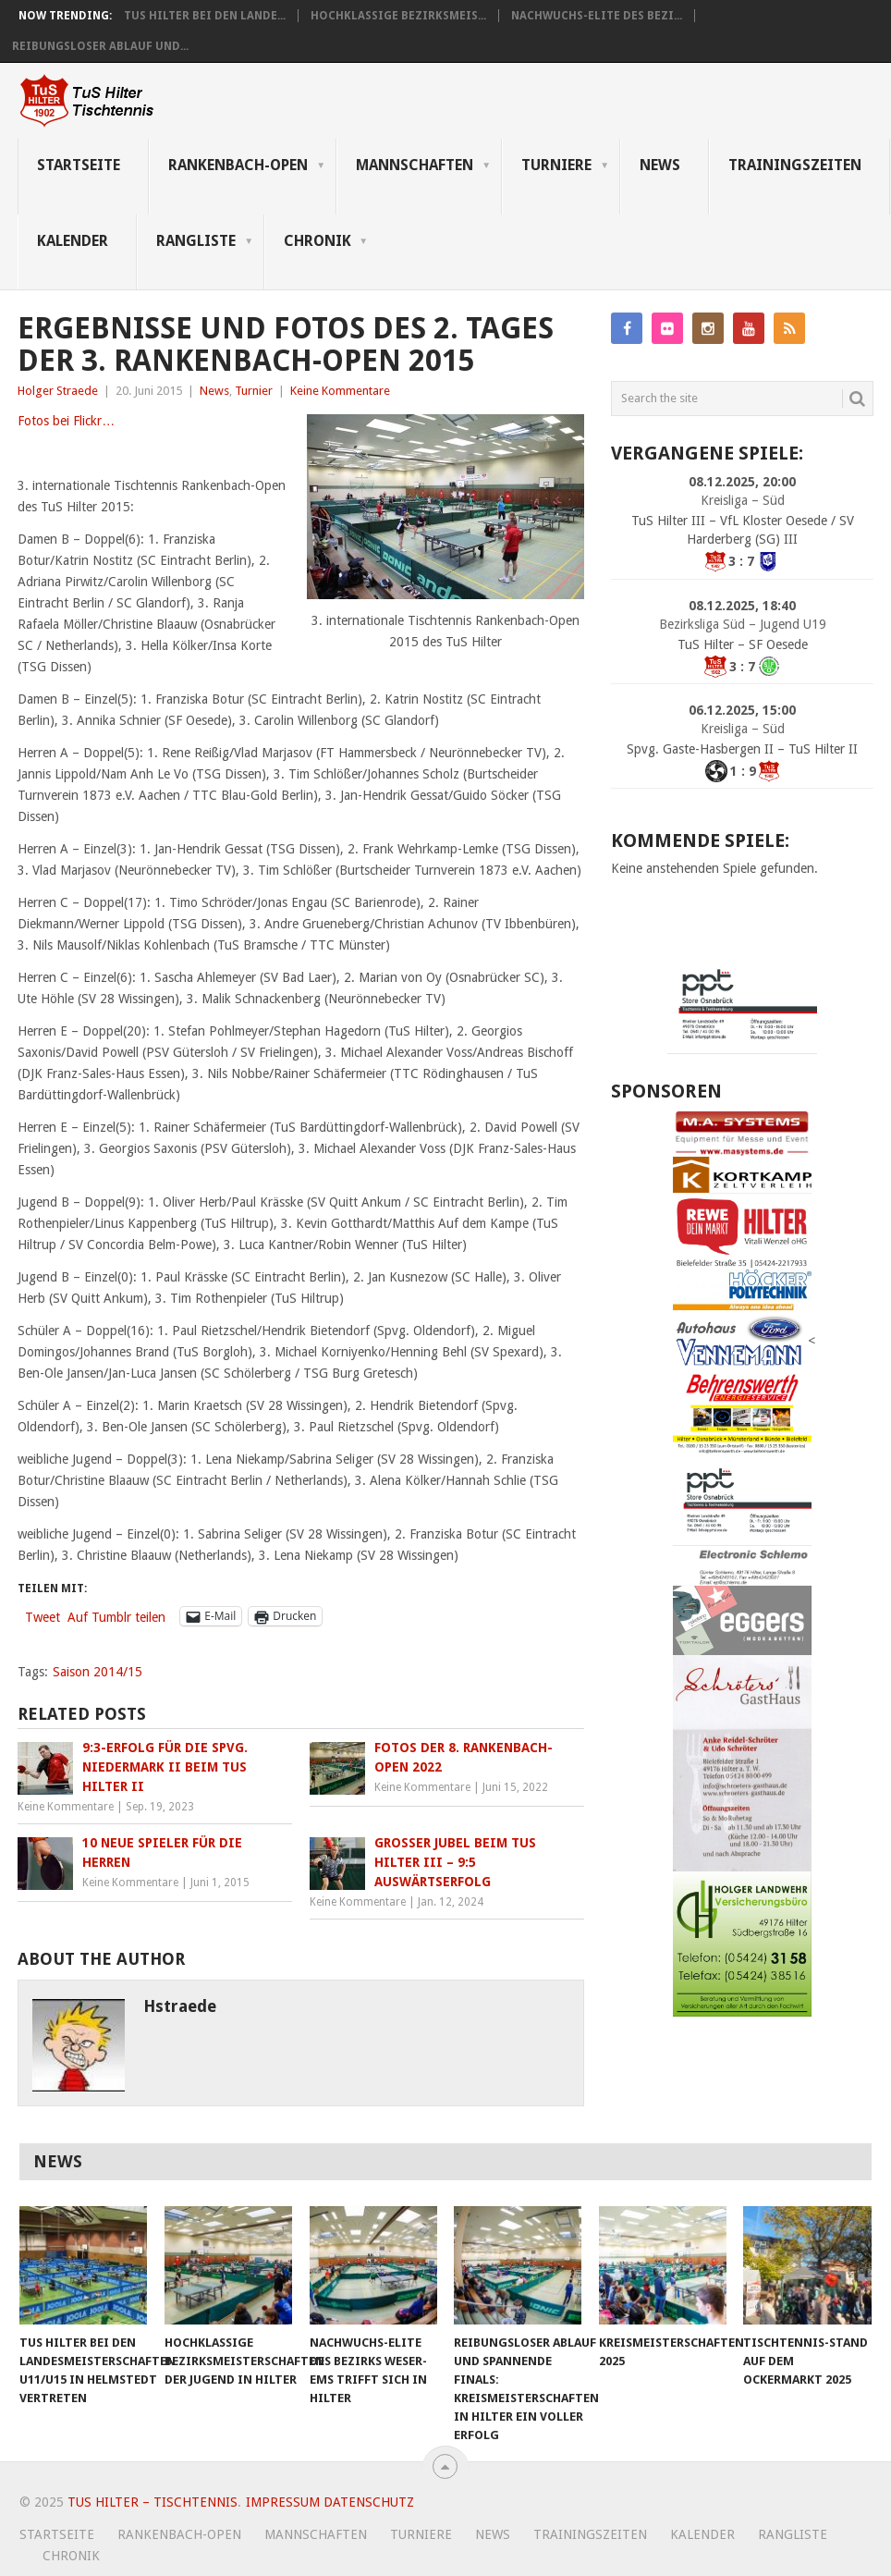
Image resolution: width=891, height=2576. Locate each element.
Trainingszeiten (794, 165)
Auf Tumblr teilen (116, 1617)
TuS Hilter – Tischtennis (152, 2502)
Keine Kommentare (340, 391)
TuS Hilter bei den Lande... (205, 15)
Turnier (254, 391)
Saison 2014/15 (97, 1671)
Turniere (556, 165)
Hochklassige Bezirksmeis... (398, 15)
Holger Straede (58, 391)
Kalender (72, 241)
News (660, 165)
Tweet (42, 1617)
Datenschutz (368, 2502)
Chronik (317, 241)
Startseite (78, 165)
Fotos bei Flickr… (66, 420)
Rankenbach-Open (238, 165)
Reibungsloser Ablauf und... (100, 46)
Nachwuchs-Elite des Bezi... (596, 15)
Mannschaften (414, 165)
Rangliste (196, 241)
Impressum (283, 2502)
